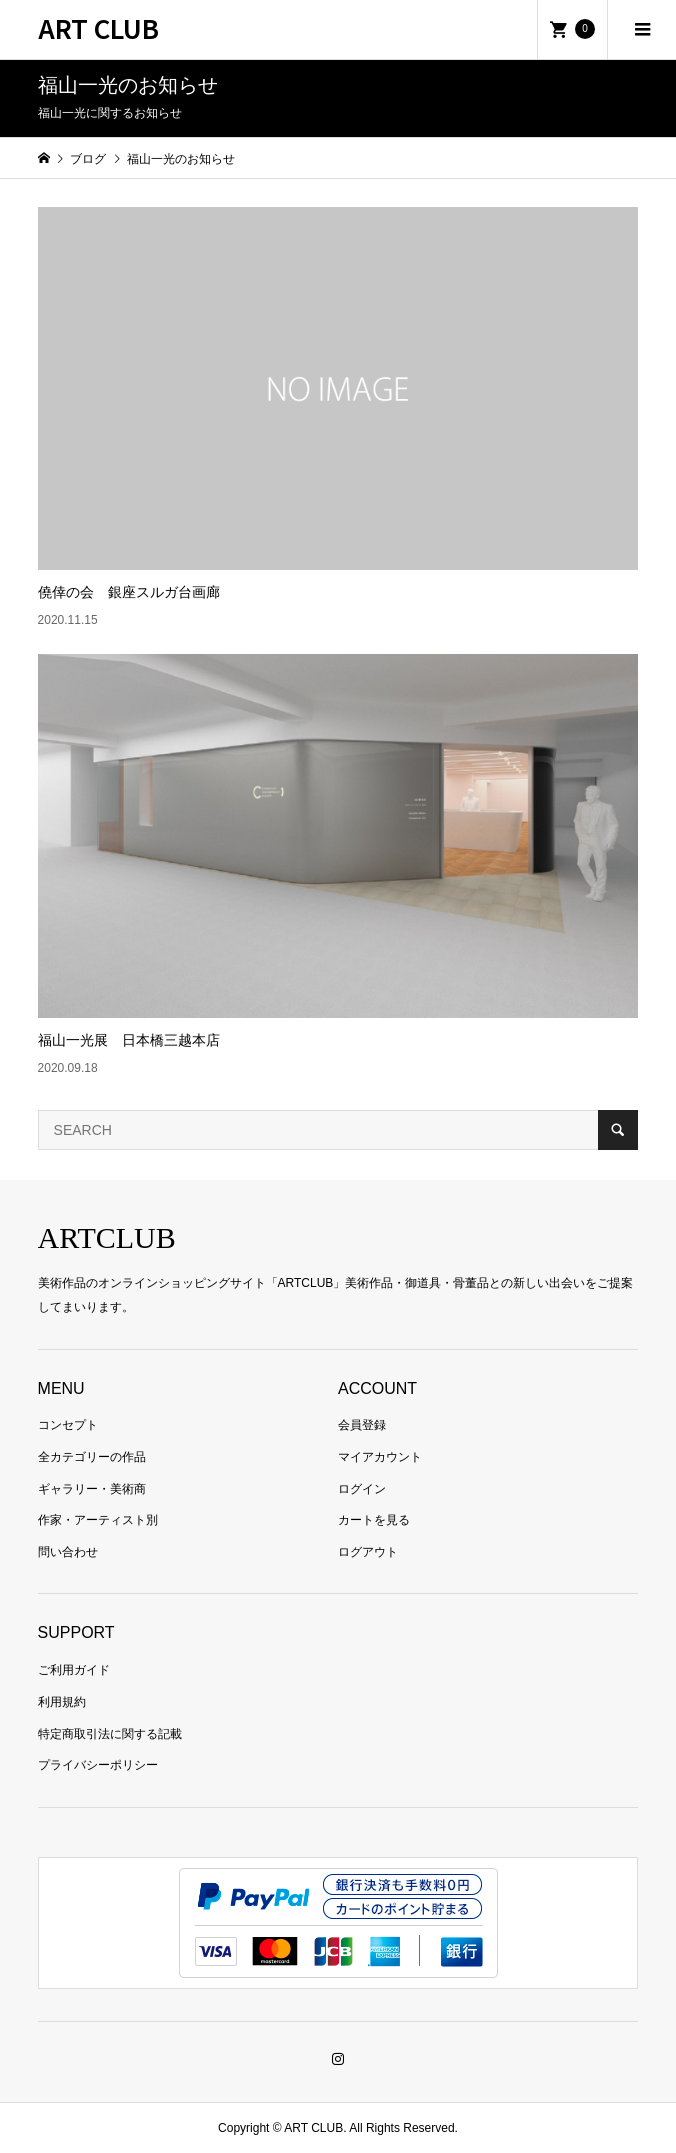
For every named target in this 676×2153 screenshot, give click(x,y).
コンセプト (68, 1425)
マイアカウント (380, 1457)
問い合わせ (68, 1552)
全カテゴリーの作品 (92, 1457)
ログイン (362, 1489)
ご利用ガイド (74, 1670)
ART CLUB (98, 27)
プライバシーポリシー (98, 1765)
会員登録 (362, 1425)
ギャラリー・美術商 (92, 1489)
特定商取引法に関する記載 (110, 1734)
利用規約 (62, 1702)
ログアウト (368, 1552)
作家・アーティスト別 (98, 1520)
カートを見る (374, 1520)
